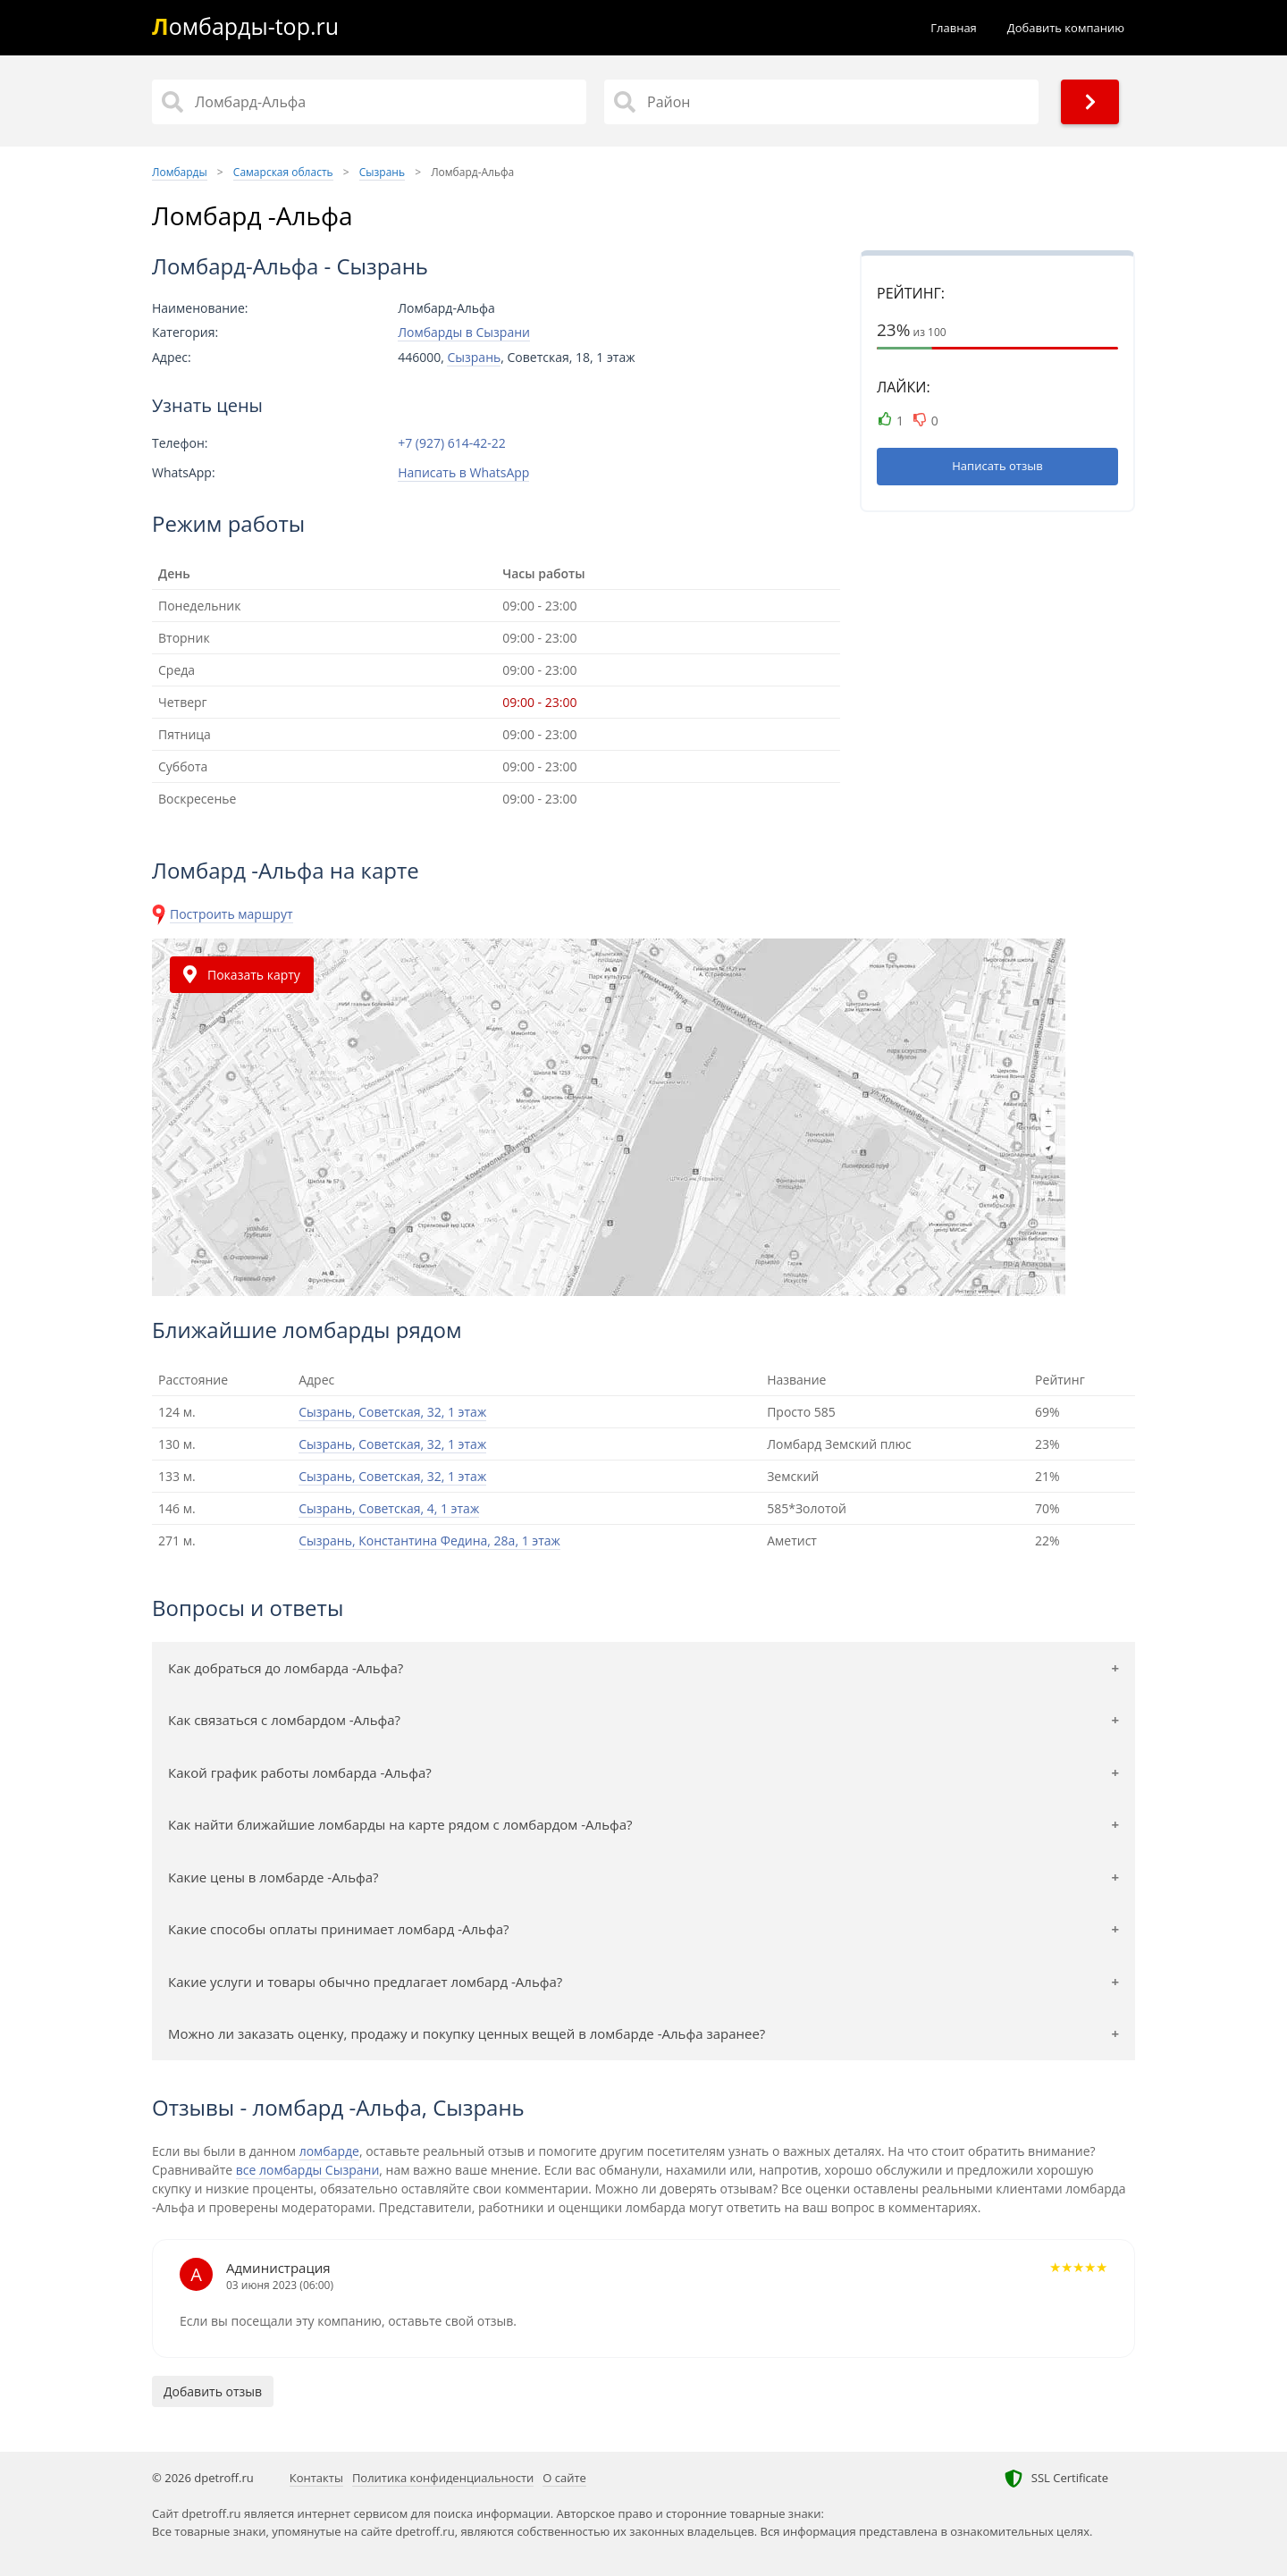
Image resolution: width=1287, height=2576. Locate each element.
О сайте (564, 2478)
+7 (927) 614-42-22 (452, 443)
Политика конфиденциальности (443, 2478)
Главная (953, 28)
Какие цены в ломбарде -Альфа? (273, 1877)
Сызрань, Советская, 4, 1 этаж (389, 1508)
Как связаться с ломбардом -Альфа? (284, 1720)
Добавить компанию (1065, 28)
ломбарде (329, 2150)
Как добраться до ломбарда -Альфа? (285, 1668)
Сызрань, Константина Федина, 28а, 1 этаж (429, 1540)
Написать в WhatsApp (463, 472)
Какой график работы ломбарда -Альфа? (300, 1772)
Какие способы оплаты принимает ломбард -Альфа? (338, 1929)
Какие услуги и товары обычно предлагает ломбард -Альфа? (365, 1982)
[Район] (821, 102)
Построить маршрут (231, 913)
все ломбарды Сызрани (308, 2169)
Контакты (316, 2478)
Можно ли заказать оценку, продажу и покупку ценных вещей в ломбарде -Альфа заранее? (466, 2033)
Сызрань (473, 357)
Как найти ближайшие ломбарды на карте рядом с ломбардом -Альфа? (400, 1824)
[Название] (369, 102)
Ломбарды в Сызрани (464, 332)
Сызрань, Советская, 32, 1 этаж (392, 1411)
